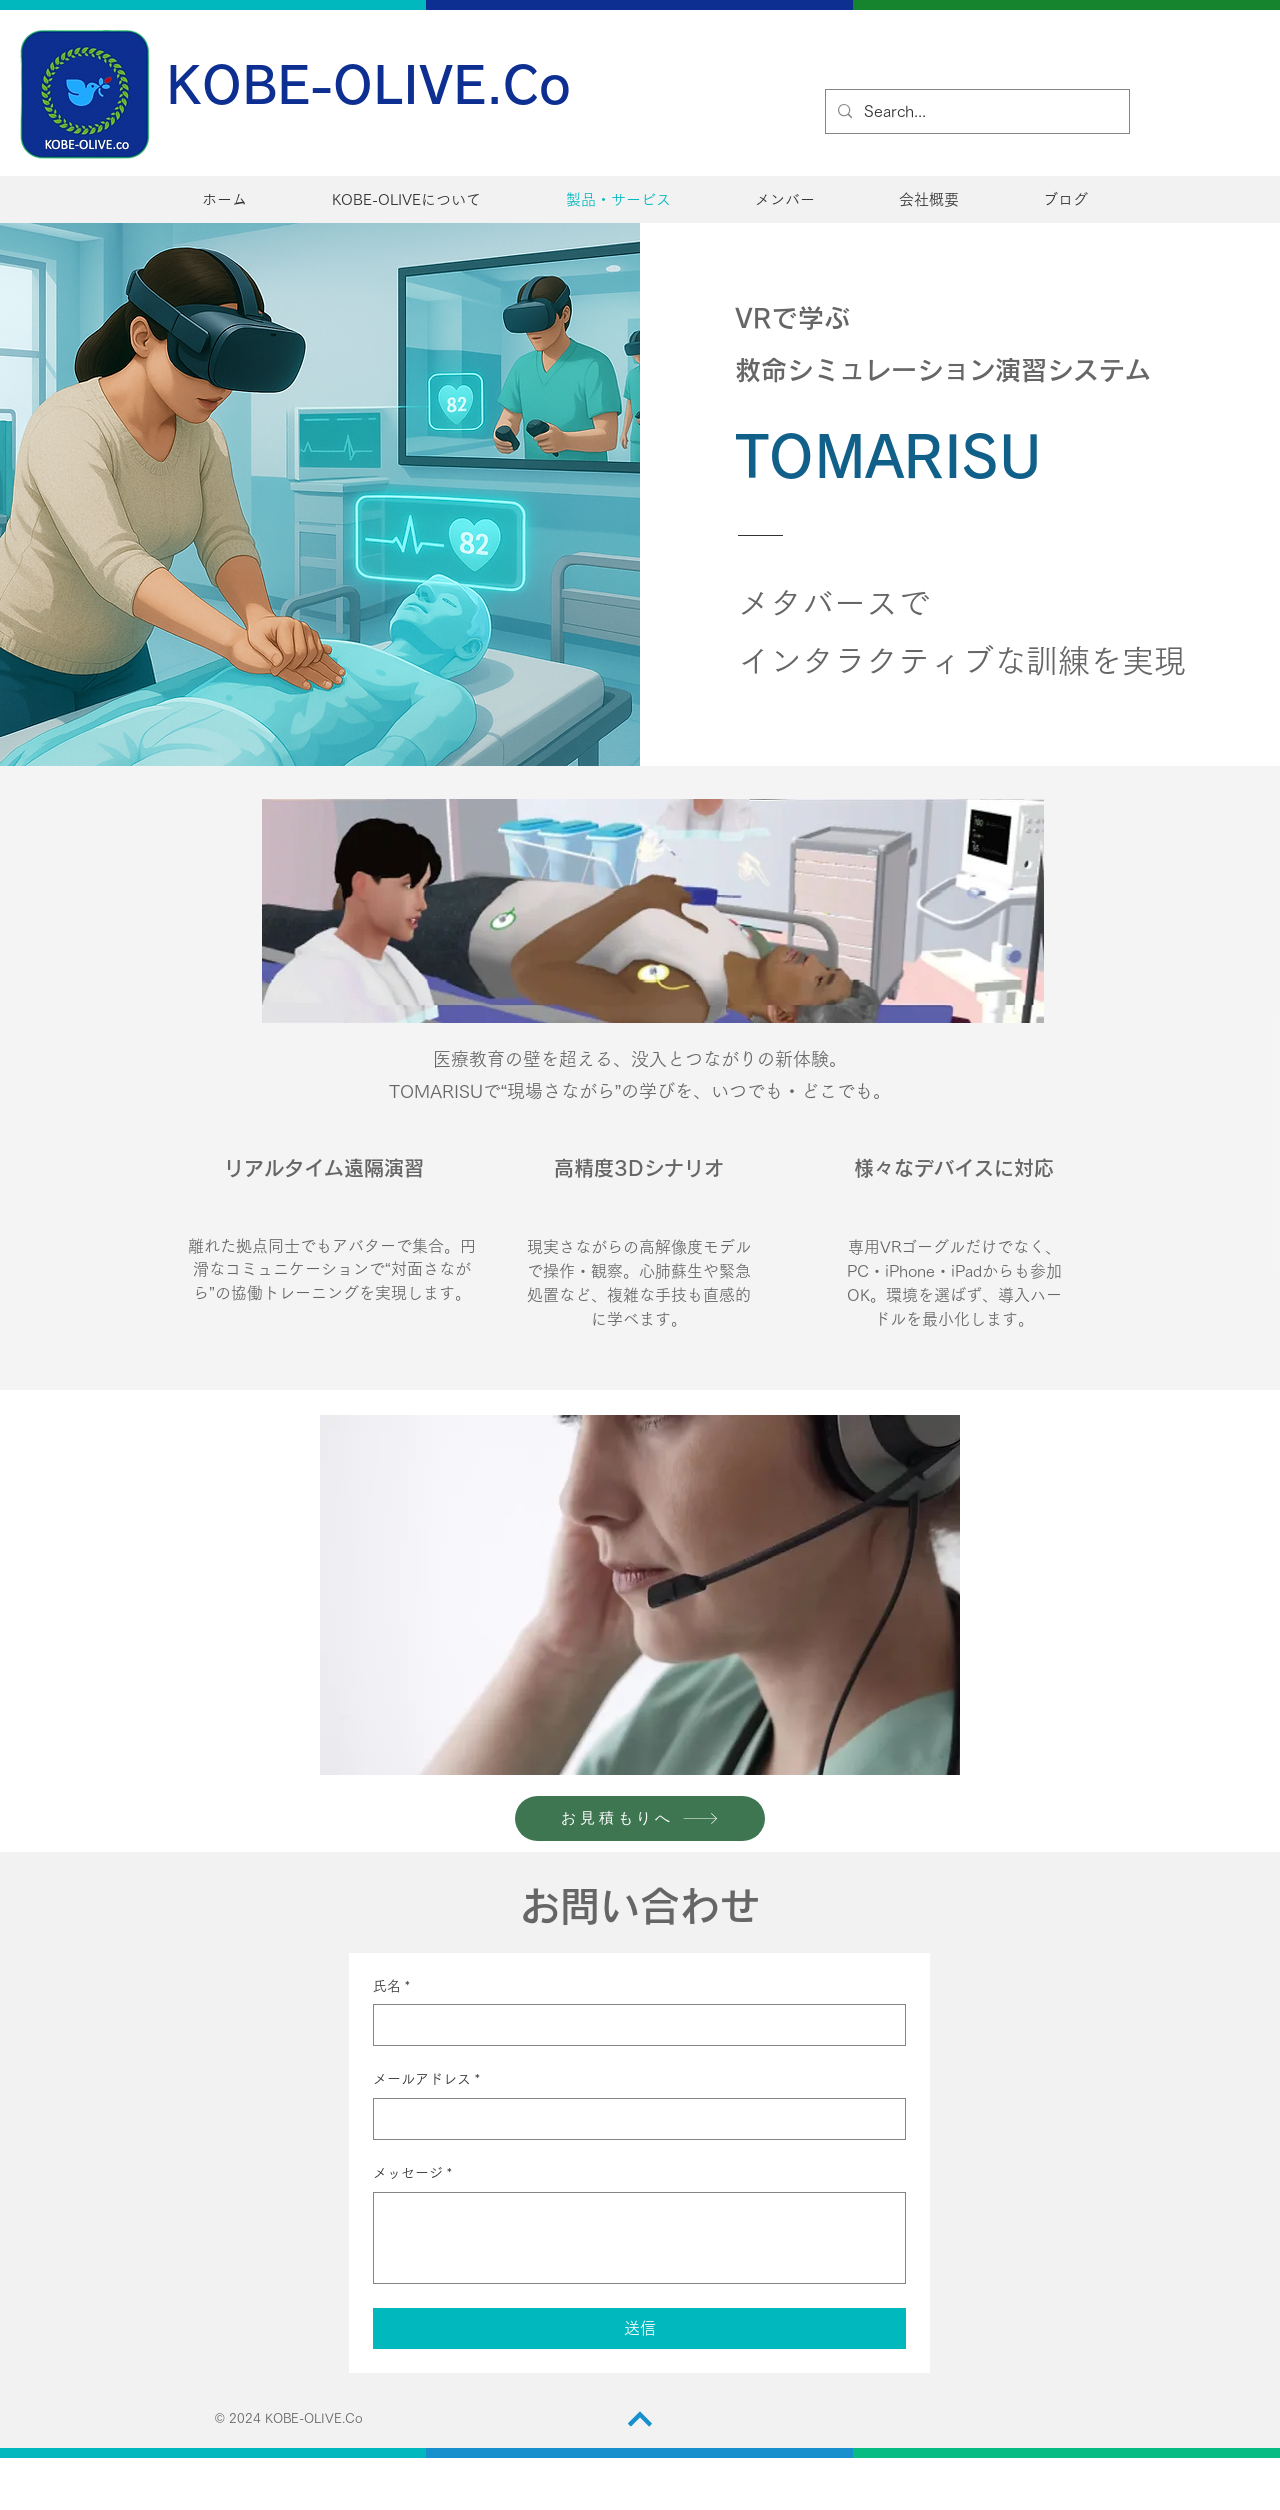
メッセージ (412, 2174)
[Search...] (975, 111)
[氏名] (633, 2025)
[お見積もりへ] (640, 1818)
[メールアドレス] (633, 2119)
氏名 (391, 1987)
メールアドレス (426, 2080)
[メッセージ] (639, 2238)
